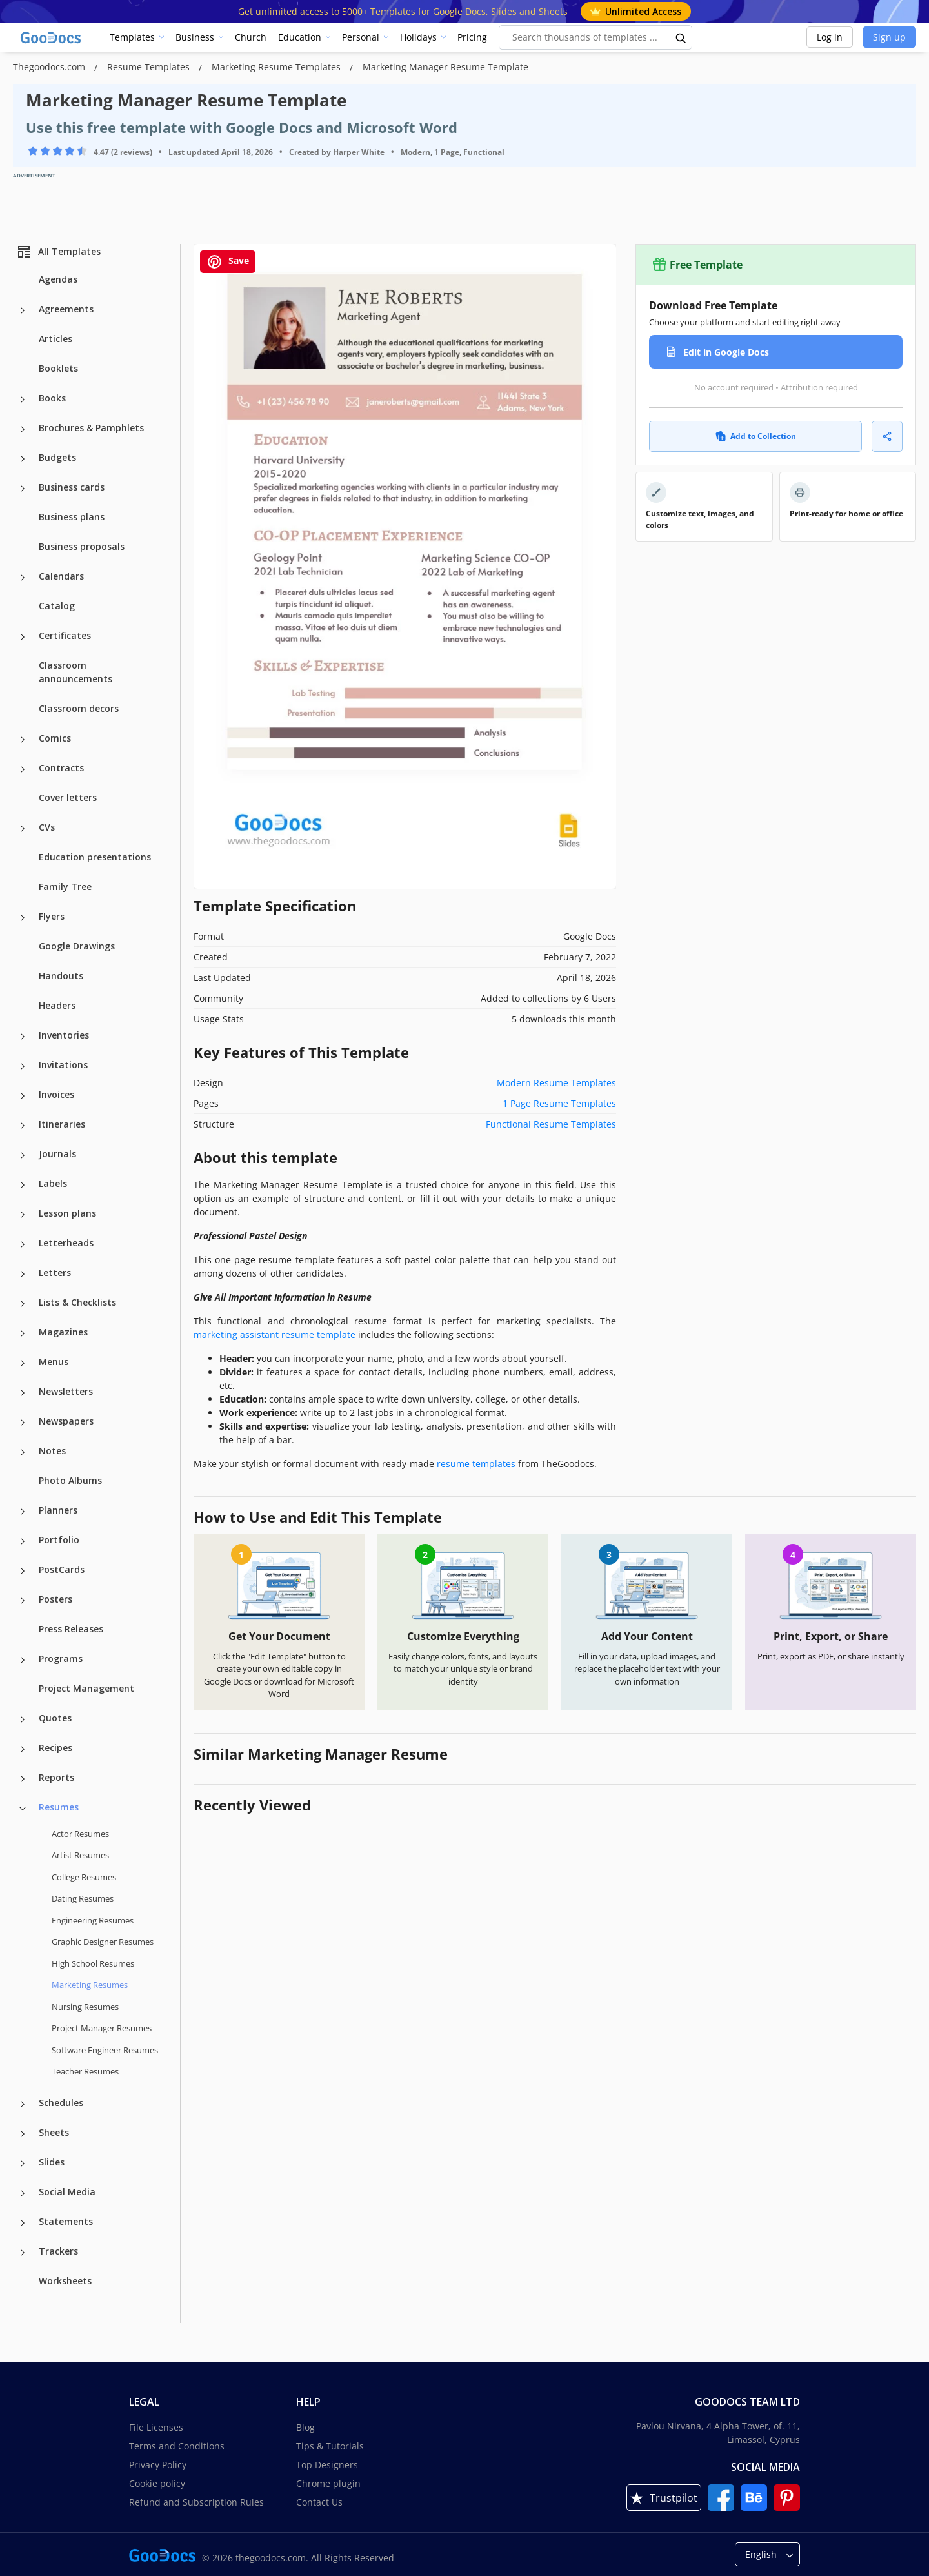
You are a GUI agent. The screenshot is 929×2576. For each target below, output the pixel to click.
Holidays (418, 37)
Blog (305, 2427)
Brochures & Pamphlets (91, 427)
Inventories (64, 1035)
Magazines (63, 1332)
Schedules (61, 2102)
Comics (55, 738)
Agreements (66, 309)
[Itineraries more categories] (22, 1125)
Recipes (55, 1747)
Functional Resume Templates (551, 1124)
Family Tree (65, 886)
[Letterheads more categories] (22, 1244)
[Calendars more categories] (22, 577)
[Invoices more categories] (22, 1096)
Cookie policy (157, 2483)
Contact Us (319, 2502)
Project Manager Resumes (102, 2028)
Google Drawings (77, 946)
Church (250, 37)
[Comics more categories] (22, 739)
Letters (55, 1272)
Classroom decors (79, 708)
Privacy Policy (157, 2465)
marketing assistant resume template (274, 1334)
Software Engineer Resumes (105, 2050)
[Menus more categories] (22, 1363)
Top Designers (327, 2465)
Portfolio (59, 1540)
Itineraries (62, 1124)
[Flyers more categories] (22, 918)
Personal (360, 37)
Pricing (472, 37)
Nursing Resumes (85, 2007)
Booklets (58, 368)
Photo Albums (70, 1480)
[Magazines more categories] (22, 1333)
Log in (830, 37)
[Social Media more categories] (22, 2193)
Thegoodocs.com (50, 67)
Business (194, 37)
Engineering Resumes (93, 1920)
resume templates (476, 1463)
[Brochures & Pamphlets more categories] (22, 429)
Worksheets (65, 2281)
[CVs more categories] (22, 828)
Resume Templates (149, 67)
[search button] (681, 37)
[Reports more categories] (22, 1779)
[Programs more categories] (22, 1660)
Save (227, 262)
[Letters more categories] (22, 1274)
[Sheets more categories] (22, 2134)
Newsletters (66, 1391)
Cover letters (68, 797)
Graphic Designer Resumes (103, 1941)
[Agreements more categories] (22, 310)
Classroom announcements (75, 672)
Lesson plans (67, 1213)
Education (299, 37)
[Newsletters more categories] (22, 1393)
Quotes (55, 1718)
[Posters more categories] (22, 1600)
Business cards (72, 487)
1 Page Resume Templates (559, 1103)
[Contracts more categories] (22, 769)
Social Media (67, 2192)
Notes (52, 1451)
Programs (61, 1658)
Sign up (889, 37)
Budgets (57, 457)
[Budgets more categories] (22, 459)
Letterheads (66, 1243)
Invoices (56, 1094)
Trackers (58, 2251)
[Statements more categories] (22, 2223)
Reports (56, 1777)
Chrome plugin (328, 2483)
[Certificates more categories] (22, 637)
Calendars (61, 576)
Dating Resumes (83, 1898)
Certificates (65, 635)
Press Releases (71, 1629)
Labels (53, 1183)
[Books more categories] (22, 399)
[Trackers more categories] (22, 2252)
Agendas (58, 279)
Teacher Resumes (85, 2071)
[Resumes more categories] (22, 1808)
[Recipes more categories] (22, 1749)
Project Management (86, 1688)
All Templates (58, 251)
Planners (58, 1510)
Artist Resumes (80, 1855)
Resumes (59, 1807)
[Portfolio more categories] (22, 1541)
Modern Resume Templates (556, 1083)
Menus (53, 1361)
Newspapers (66, 1421)
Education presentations (95, 857)
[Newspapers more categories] (22, 1422)
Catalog (57, 606)
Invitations (63, 1065)
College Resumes (84, 1877)
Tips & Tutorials (330, 2446)
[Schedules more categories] (22, 2104)
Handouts (61, 975)
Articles (55, 338)
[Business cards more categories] (22, 488)
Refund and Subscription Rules (196, 2502)
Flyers (52, 916)
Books (52, 398)
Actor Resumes (80, 1834)
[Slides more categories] (22, 2163)
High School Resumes (93, 1963)
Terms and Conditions (177, 2446)
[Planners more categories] (22, 1511)
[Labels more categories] (22, 1185)
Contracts (61, 768)
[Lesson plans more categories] (22, 1214)
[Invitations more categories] (22, 1066)
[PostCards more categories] (22, 1571)
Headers (57, 1005)
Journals (57, 1154)
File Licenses (156, 2427)
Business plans (72, 517)
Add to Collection (755, 436)
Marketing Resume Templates (277, 67)
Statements (66, 2221)
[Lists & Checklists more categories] (22, 1303)
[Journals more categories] (22, 1155)
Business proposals (82, 546)
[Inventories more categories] (22, 1036)
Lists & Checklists (77, 1302)
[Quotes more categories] (22, 1719)
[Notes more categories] (22, 1452)
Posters (55, 1599)
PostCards (62, 1569)
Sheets (54, 2132)
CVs (47, 827)
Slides (52, 2162)
